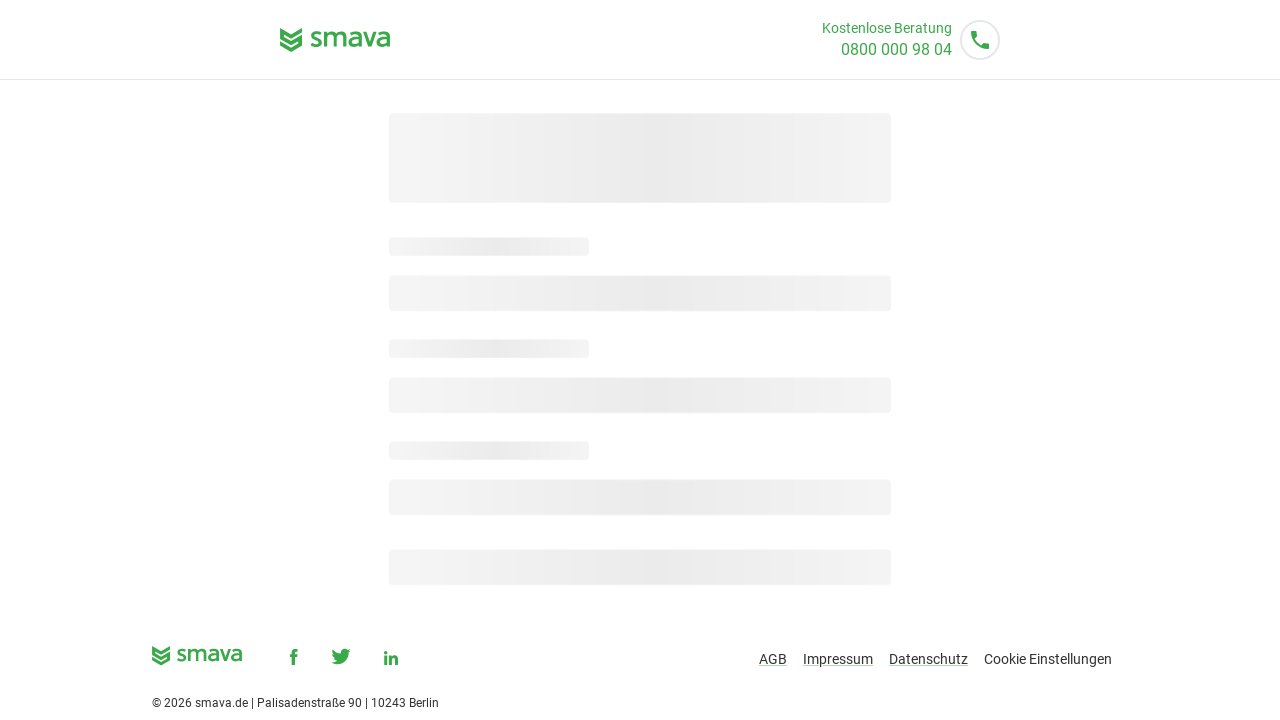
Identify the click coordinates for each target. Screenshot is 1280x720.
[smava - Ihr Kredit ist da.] (197, 659)
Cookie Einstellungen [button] (1048, 659)
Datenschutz (928, 659)
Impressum (838, 659)
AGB (773, 659)
